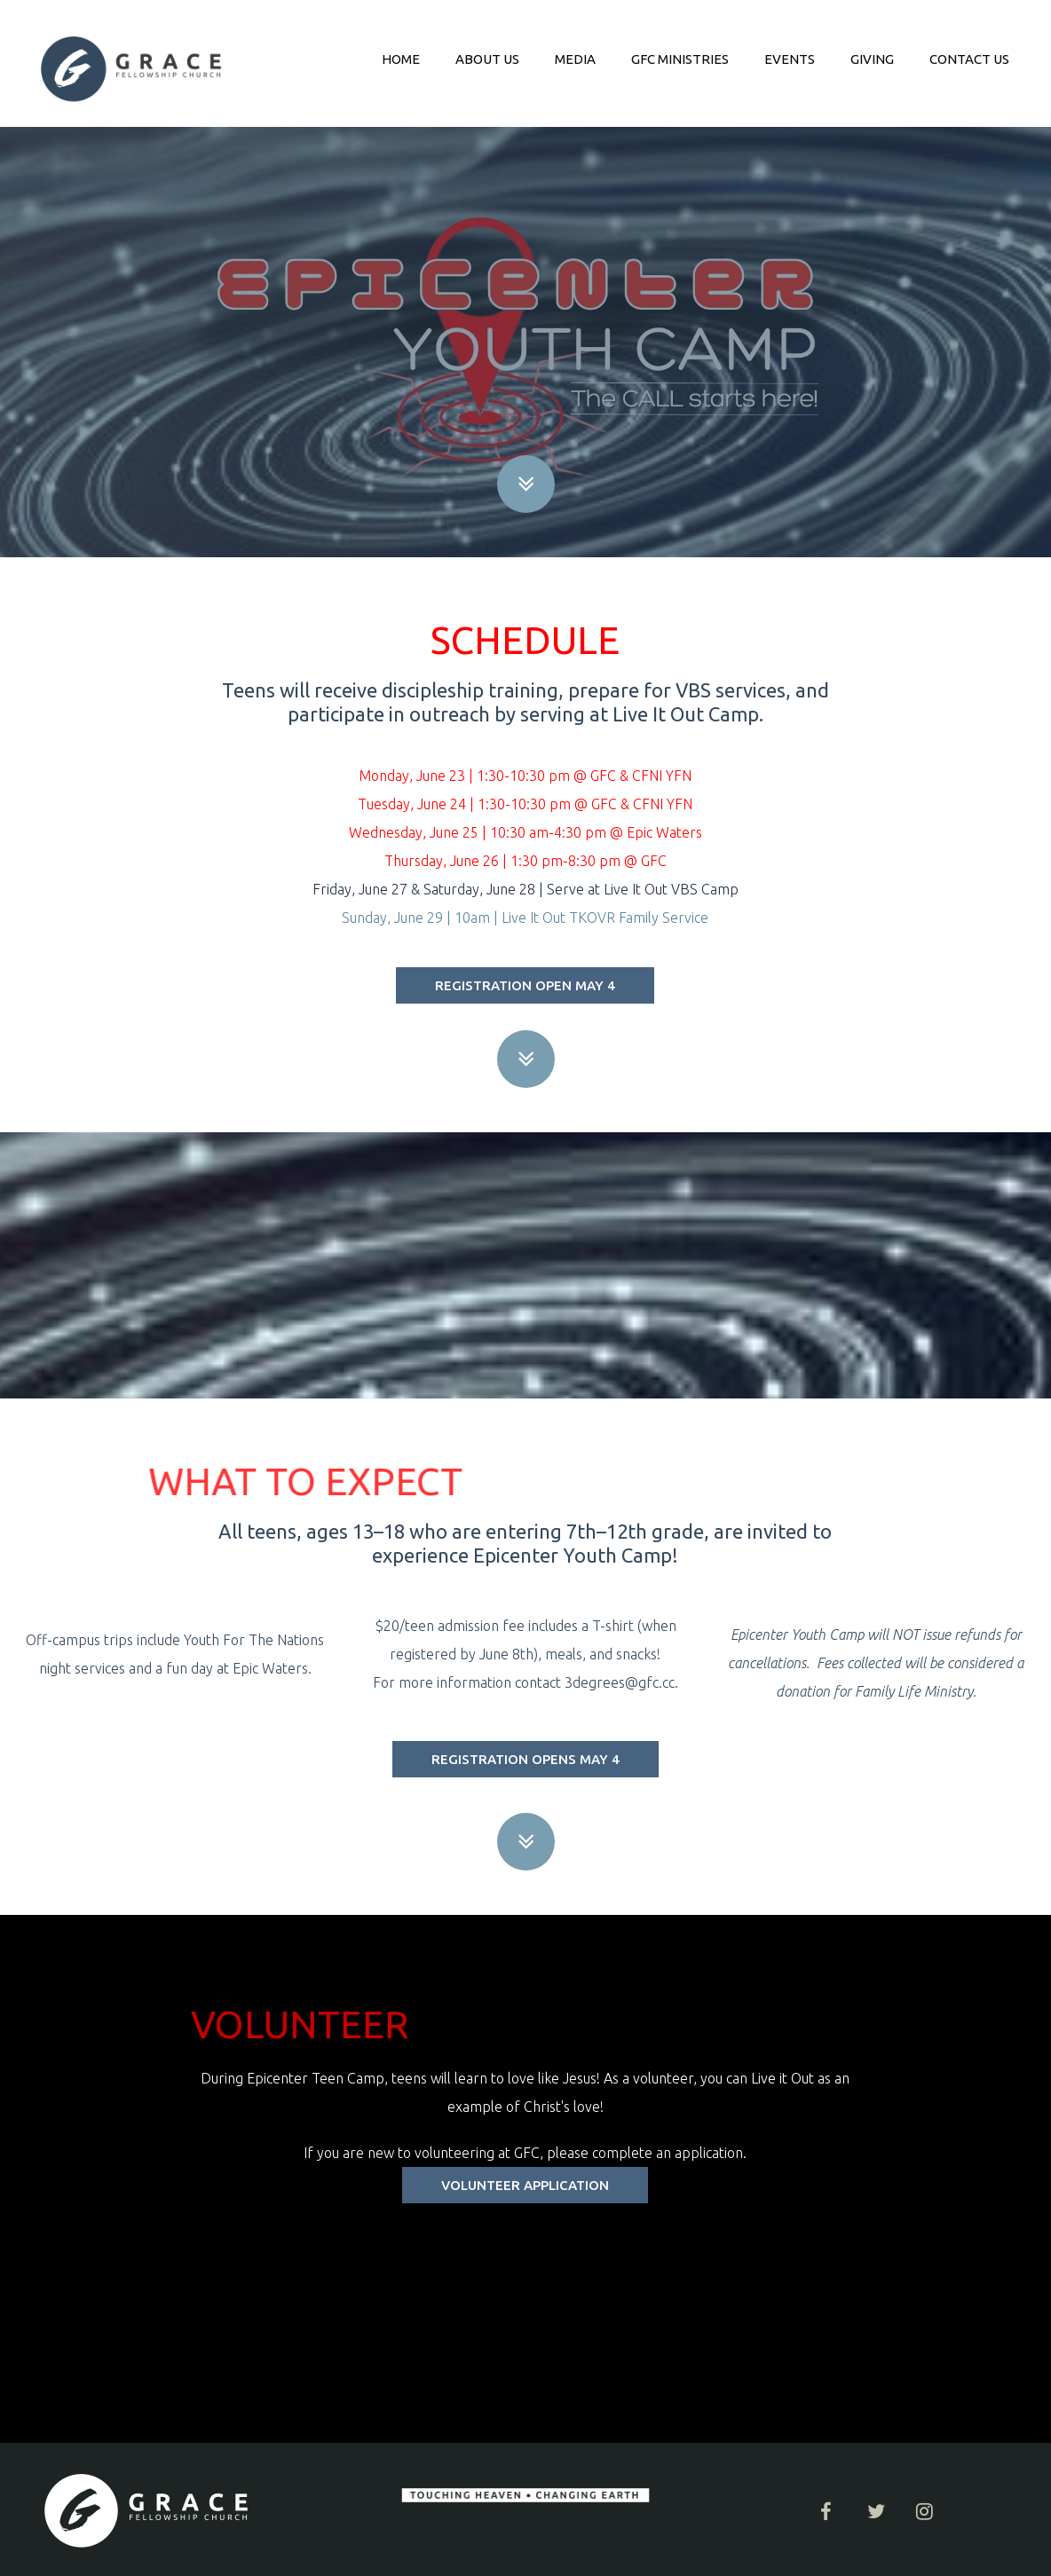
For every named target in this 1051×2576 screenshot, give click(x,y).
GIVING (872, 59)
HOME (401, 59)
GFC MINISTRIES (680, 59)
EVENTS (789, 59)
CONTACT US (969, 59)
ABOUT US (487, 59)
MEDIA (575, 59)
